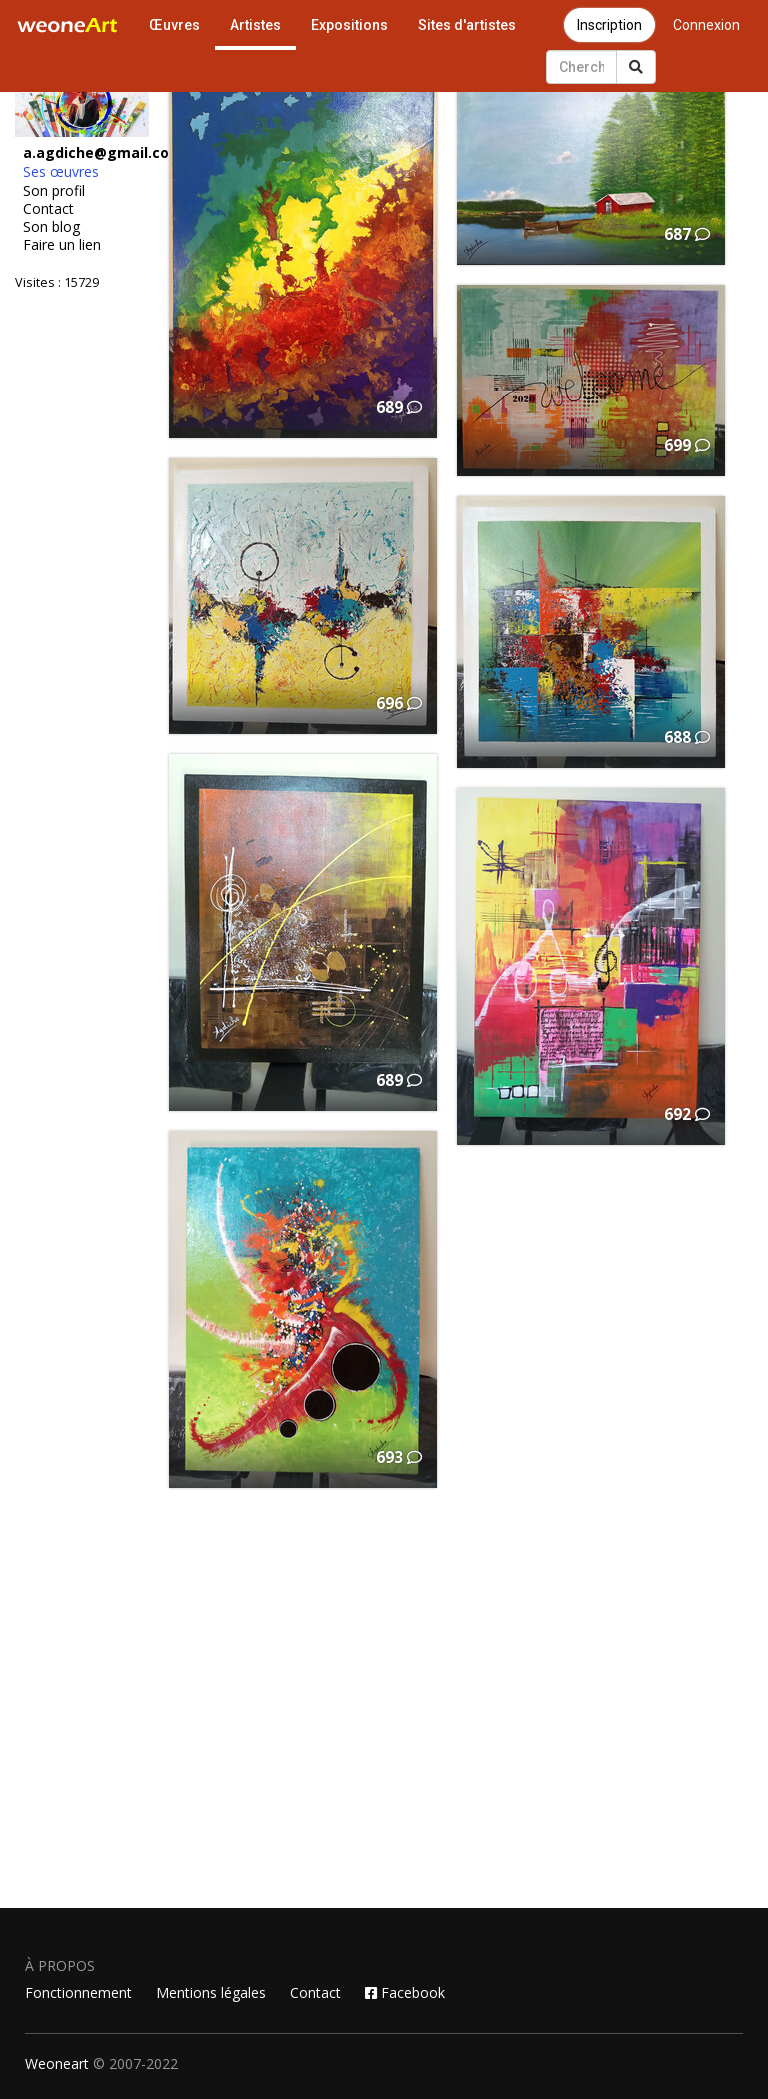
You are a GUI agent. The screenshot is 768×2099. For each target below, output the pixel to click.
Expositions (349, 25)
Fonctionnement (78, 1992)
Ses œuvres (61, 172)
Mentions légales (211, 1992)
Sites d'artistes (467, 25)
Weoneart (57, 2063)
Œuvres (174, 25)
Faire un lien (62, 245)
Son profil (54, 191)
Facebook (405, 1992)
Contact (48, 209)
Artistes (255, 25)
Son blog (51, 227)
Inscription (609, 25)
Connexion (706, 25)
